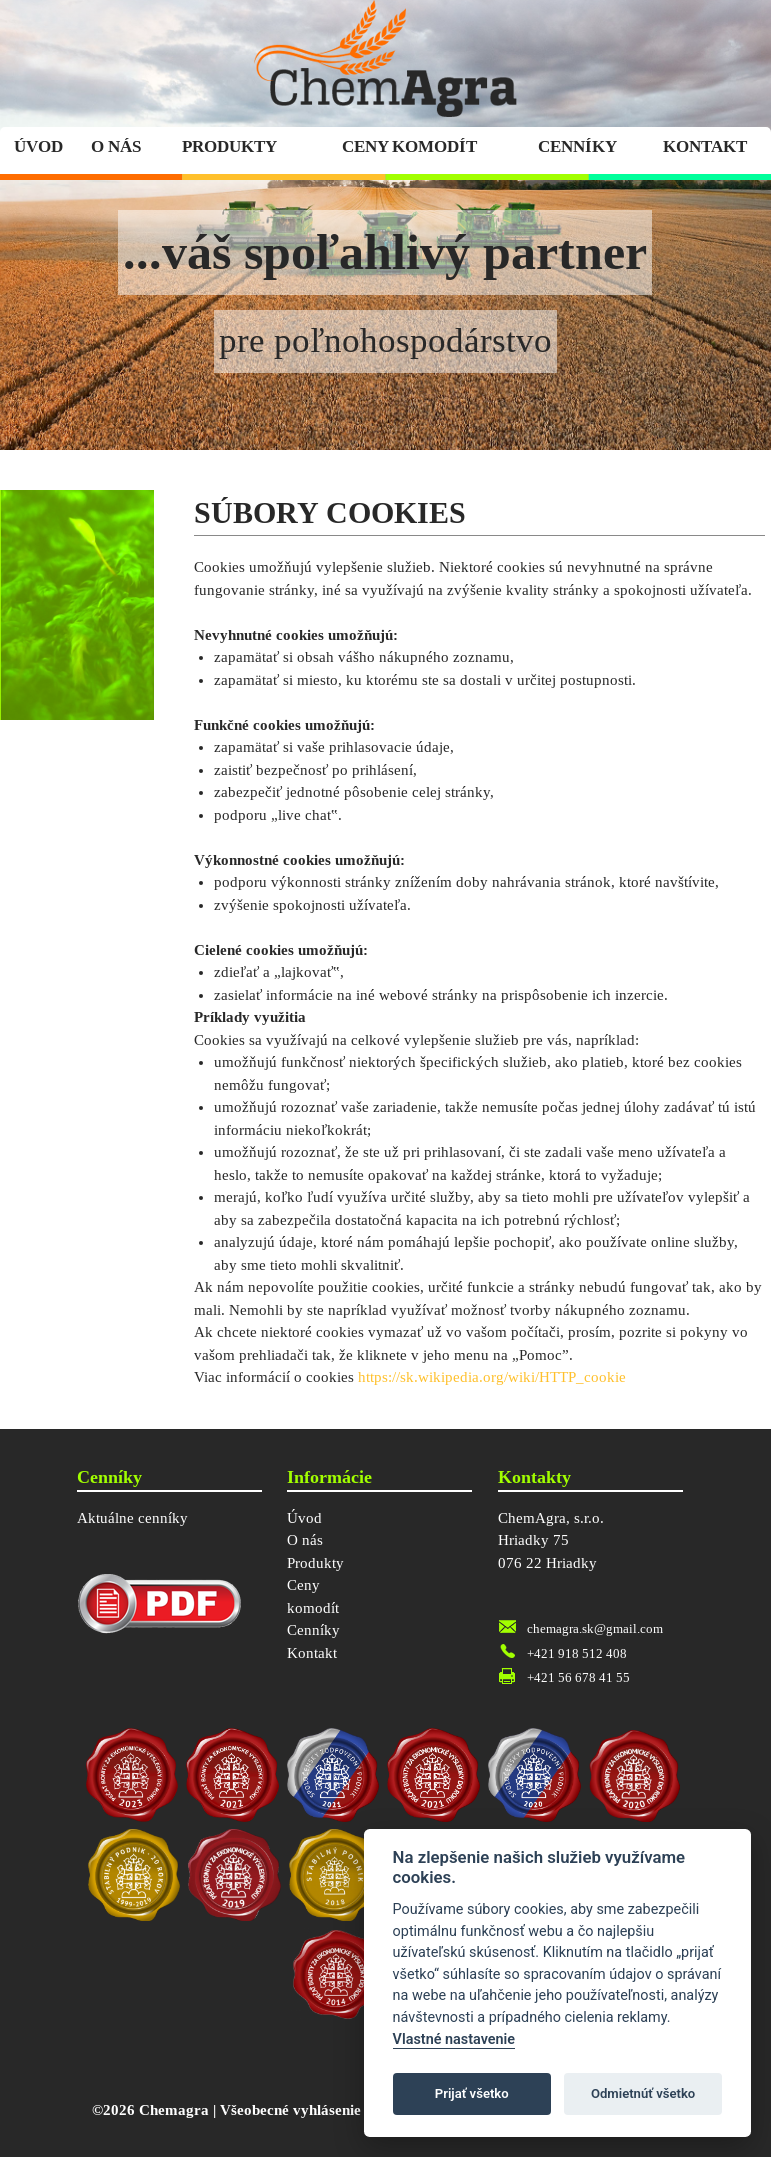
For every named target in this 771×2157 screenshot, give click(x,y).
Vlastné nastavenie (454, 2039)
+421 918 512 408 (577, 1653)
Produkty (229, 146)
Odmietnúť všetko (643, 2093)
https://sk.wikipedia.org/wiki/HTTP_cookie (492, 1377)
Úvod (38, 146)
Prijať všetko (472, 2093)
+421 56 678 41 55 (578, 1677)
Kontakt (705, 146)
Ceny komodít (409, 146)
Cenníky (577, 146)
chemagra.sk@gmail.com (595, 1628)
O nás (116, 146)
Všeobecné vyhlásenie (290, 2110)
